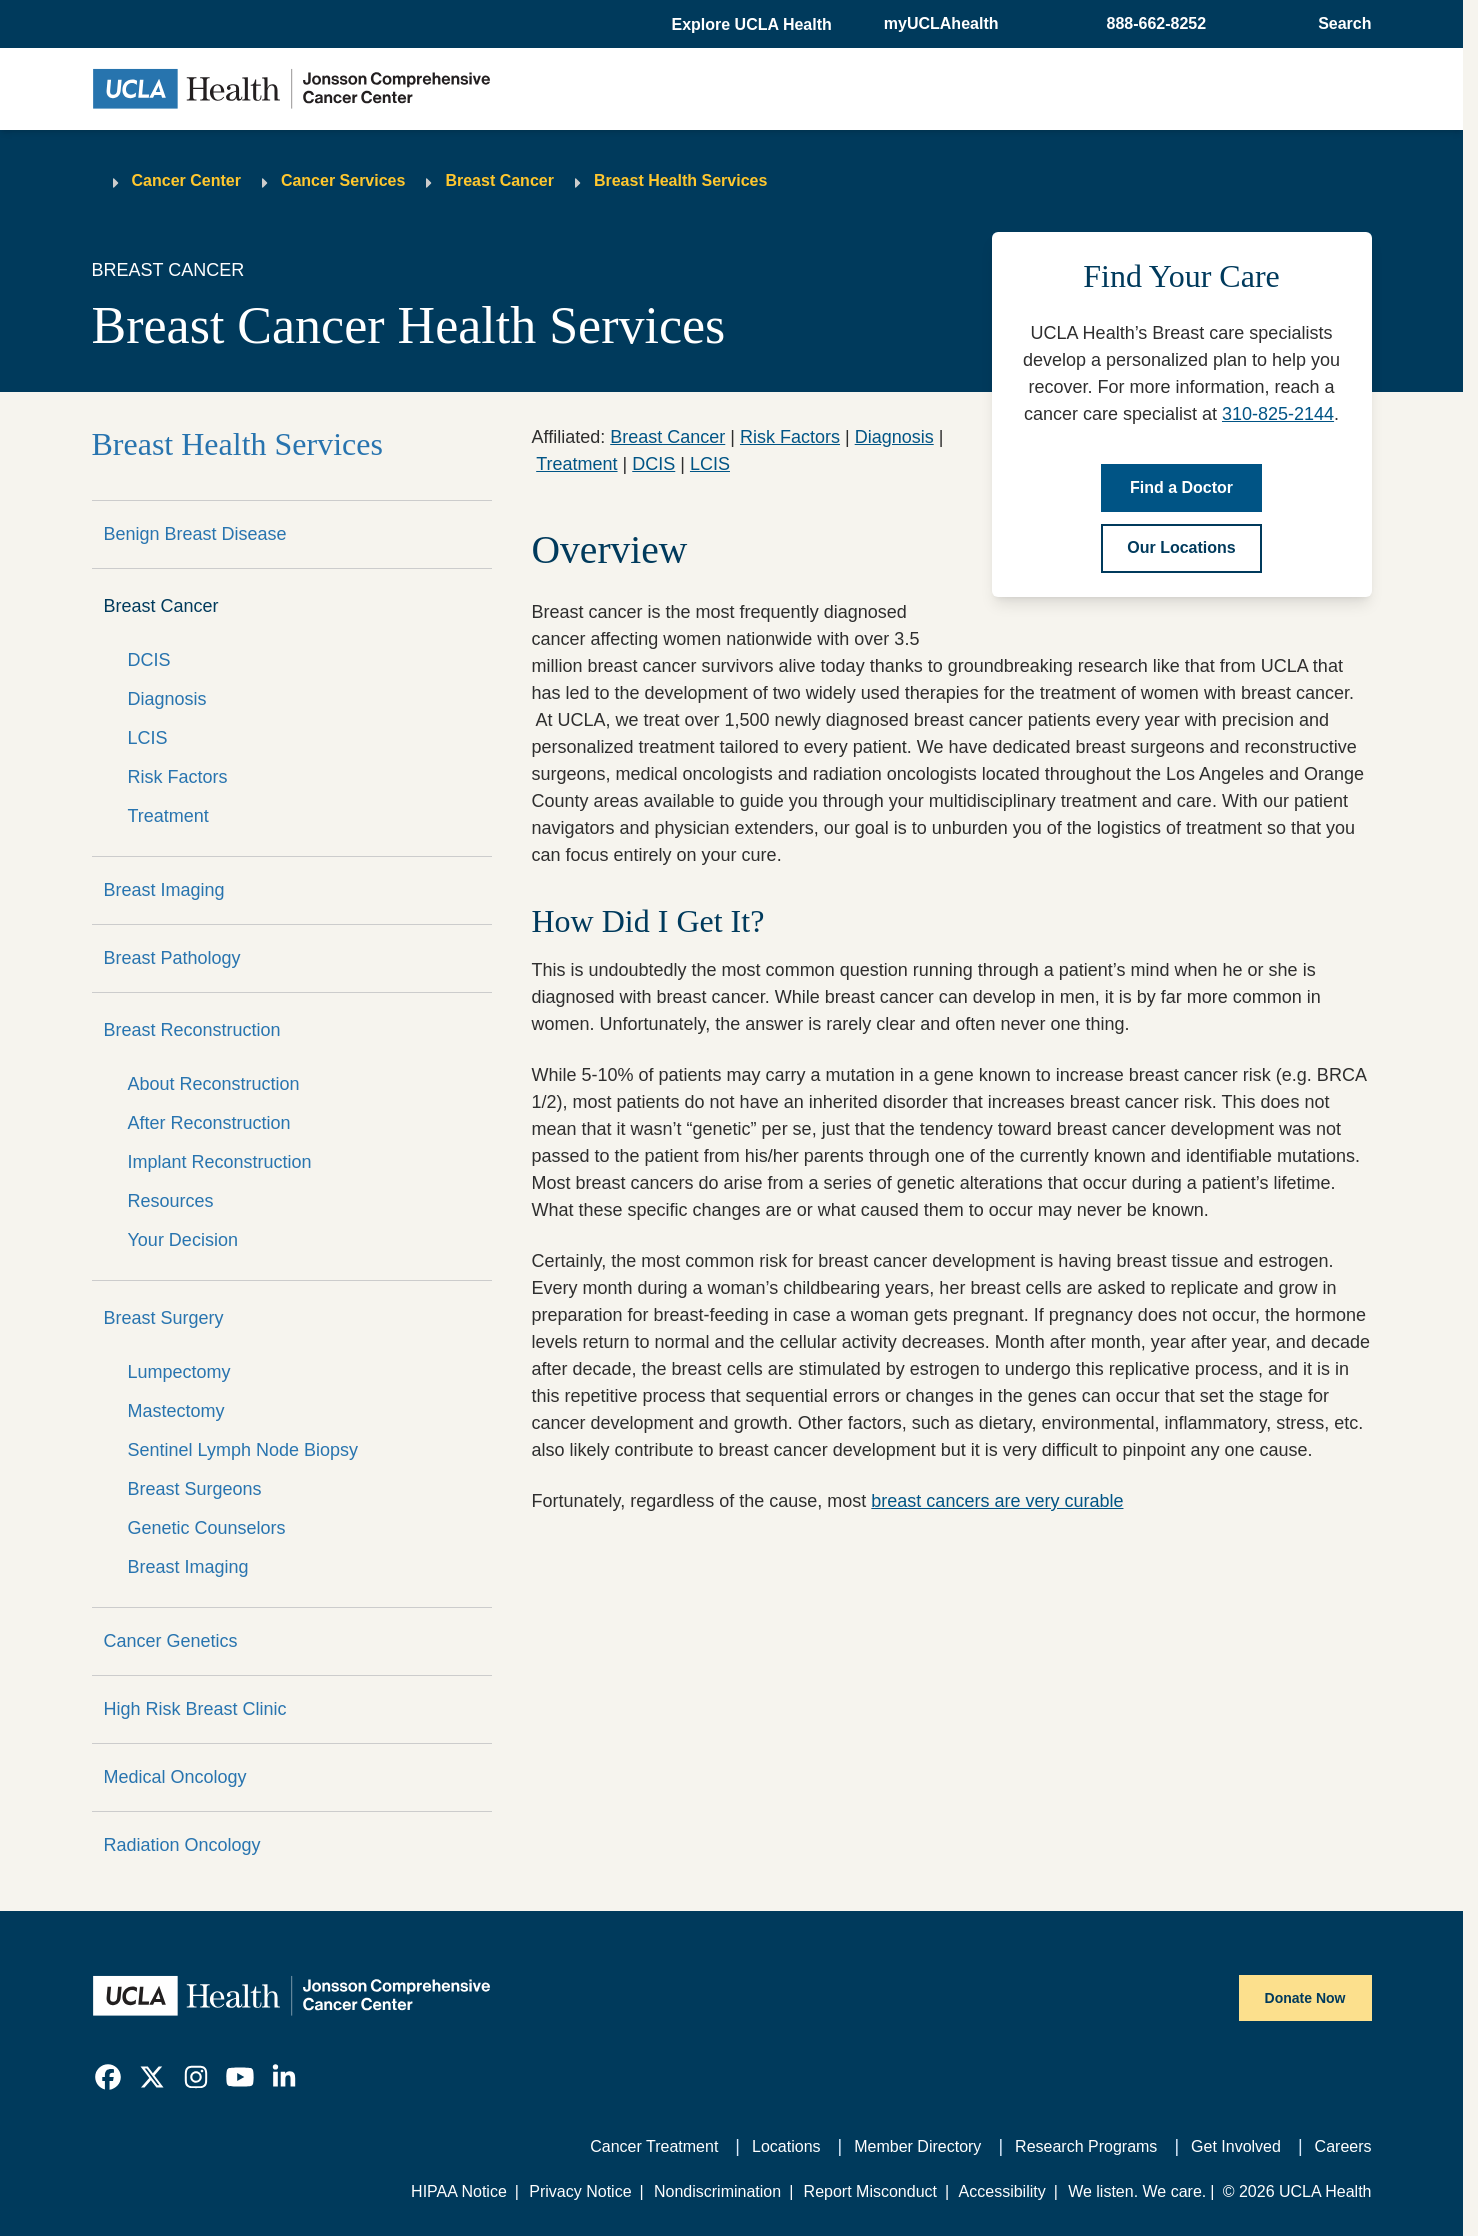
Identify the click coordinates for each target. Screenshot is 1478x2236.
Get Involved (1236, 2146)
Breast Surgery (164, 1318)
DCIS (149, 660)
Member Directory (917, 2146)
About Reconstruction (214, 1084)
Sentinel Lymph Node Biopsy (243, 1450)
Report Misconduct (870, 2191)
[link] (108, 2077)
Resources (171, 1201)
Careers (1343, 2146)
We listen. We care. (1137, 2191)
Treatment (168, 816)
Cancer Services (343, 180)
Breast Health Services (680, 180)
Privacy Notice (580, 2191)
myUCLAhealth (941, 23)
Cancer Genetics (171, 1641)
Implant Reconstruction (220, 1162)
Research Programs (1086, 2146)
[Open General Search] (1338, 24)
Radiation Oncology (182, 1845)
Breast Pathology (172, 958)
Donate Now (1305, 1998)
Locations (786, 2146)
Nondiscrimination (717, 2191)
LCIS (148, 738)
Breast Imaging (164, 890)
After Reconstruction (209, 1123)
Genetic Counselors (207, 1528)
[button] (753, 25)
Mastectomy (176, 1411)
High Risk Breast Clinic (195, 1709)
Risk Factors (178, 777)
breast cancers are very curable (997, 1501)
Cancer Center (186, 180)
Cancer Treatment (654, 2146)
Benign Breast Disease (195, 534)
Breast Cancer (499, 180)
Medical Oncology (175, 1777)
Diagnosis (167, 699)
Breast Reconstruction (192, 1030)
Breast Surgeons (195, 1489)
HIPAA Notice (459, 2191)
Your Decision (183, 1240)
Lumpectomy (179, 1372)
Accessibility (1002, 2191)
